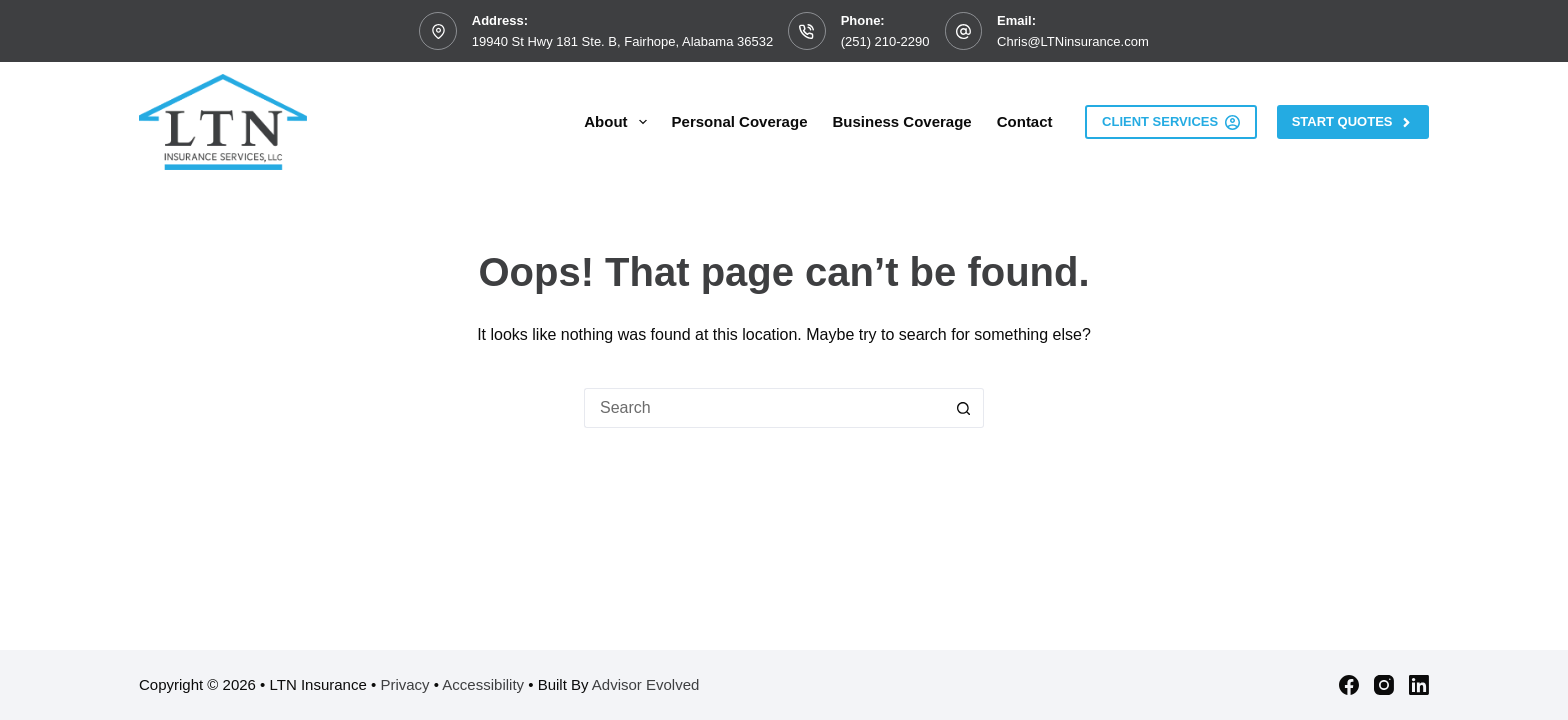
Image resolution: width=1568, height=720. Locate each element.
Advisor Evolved (646, 684)
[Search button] (964, 408)
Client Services (1171, 122)
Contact (1025, 121)
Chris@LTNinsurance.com (1073, 41)
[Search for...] (764, 408)
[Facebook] (1349, 685)
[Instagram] (1384, 685)
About (619, 122)
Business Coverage (901, 121)
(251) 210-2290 (885, 41)
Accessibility (483, 684)
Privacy (404, 684)
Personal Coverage (740, 121)
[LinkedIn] (1419, 685)
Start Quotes (1353, 122)
